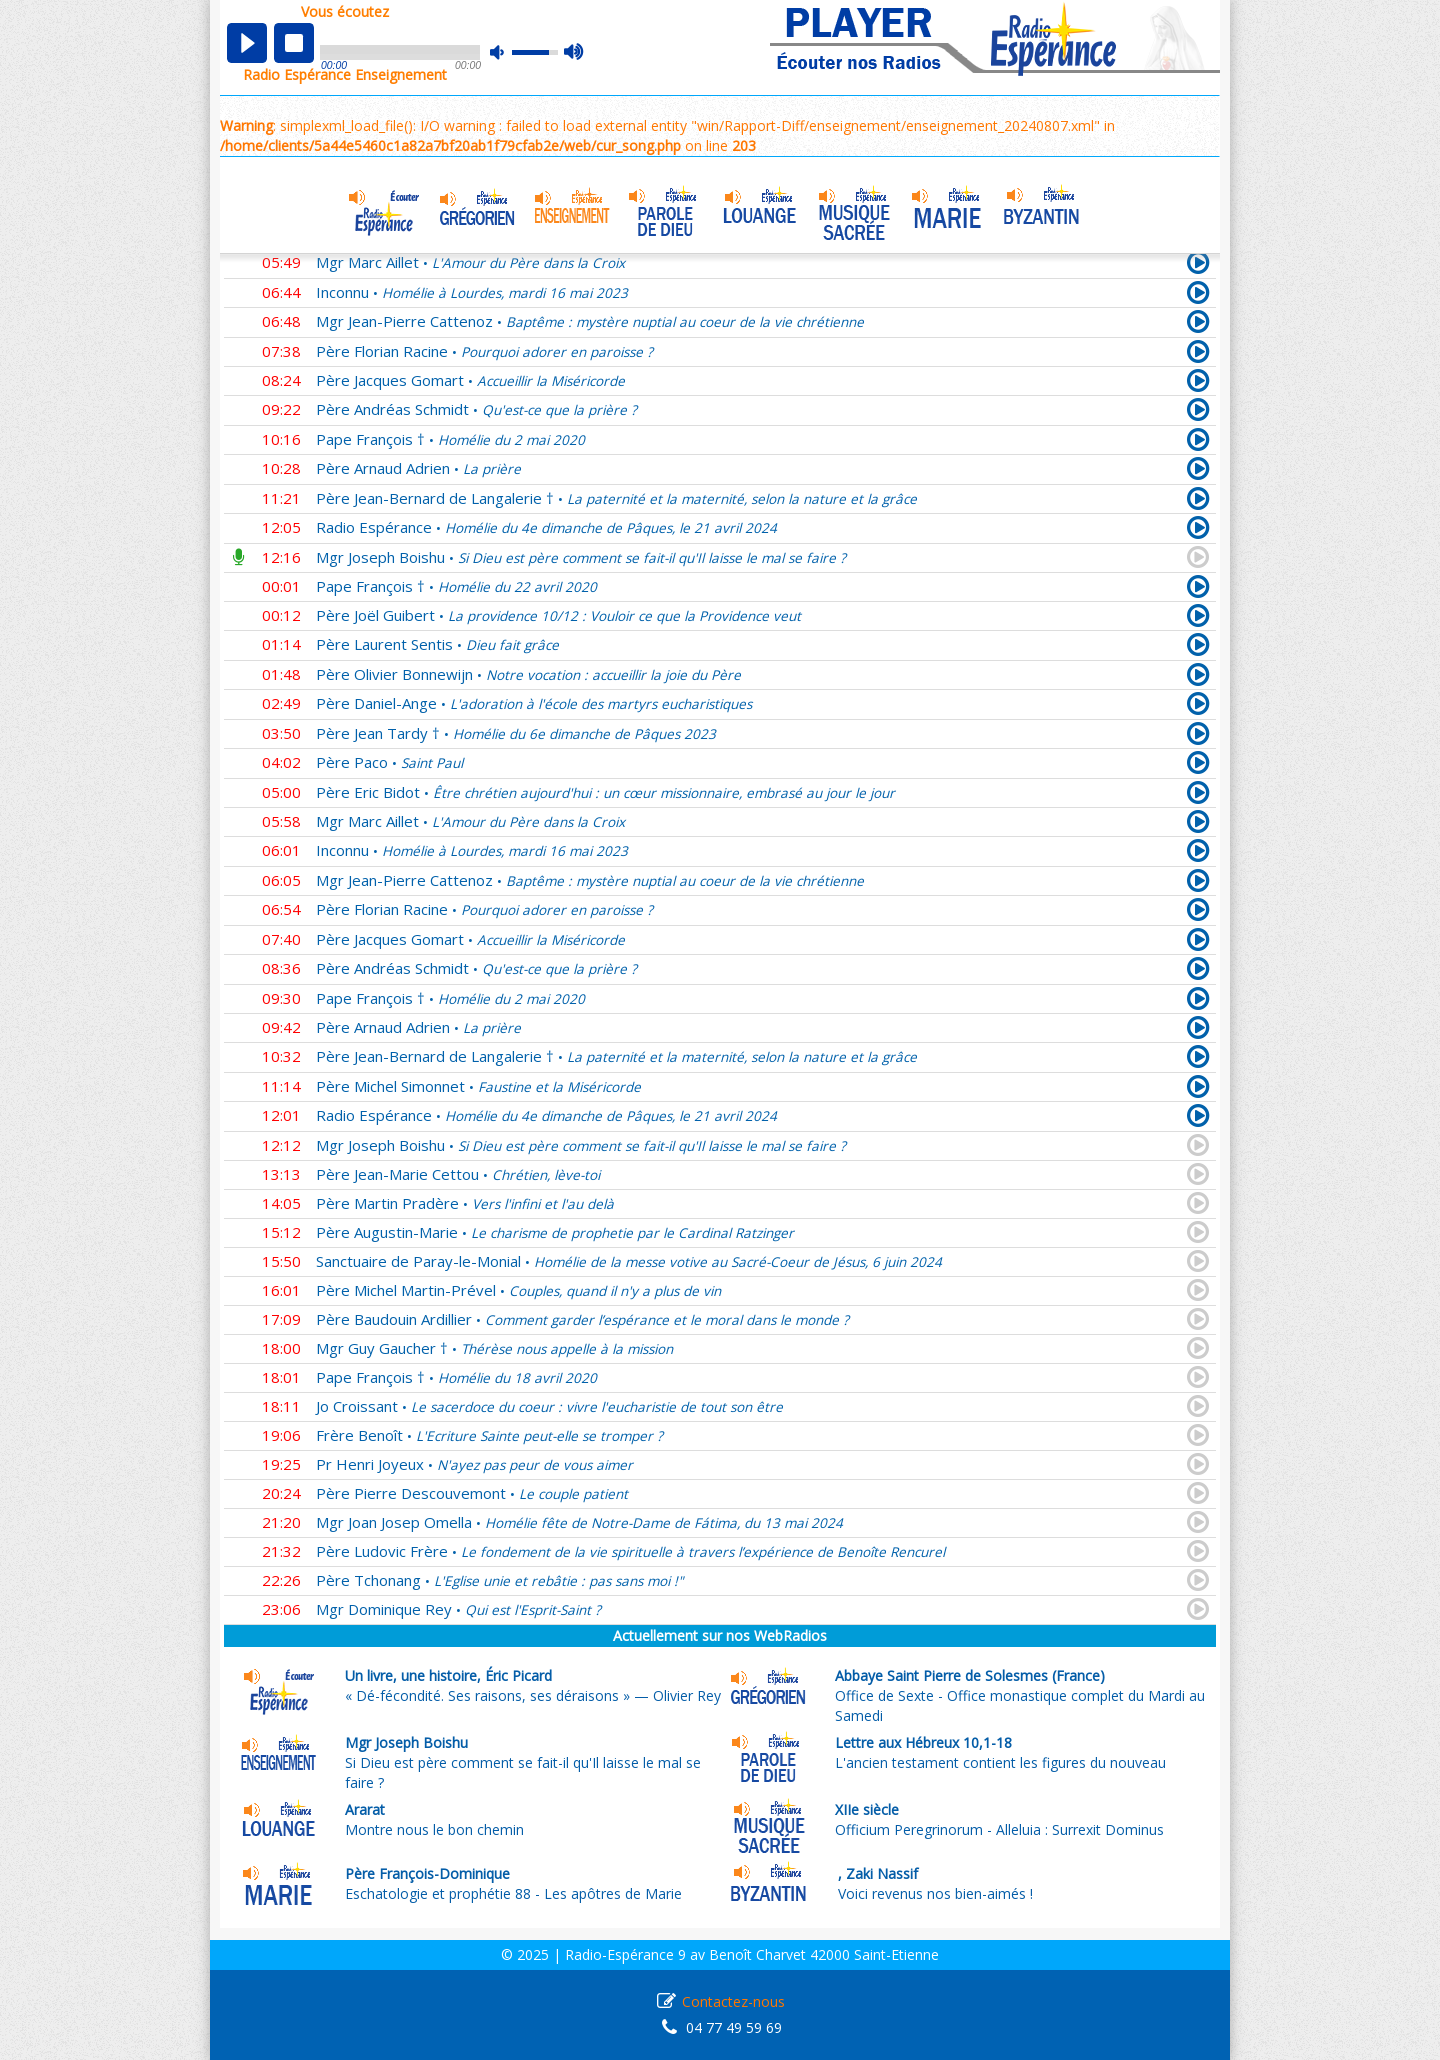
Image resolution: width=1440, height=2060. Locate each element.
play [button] (247, 43)
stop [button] (294, 43)
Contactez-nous (733, 2001)
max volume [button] (574, 53)
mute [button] (507, 52)
